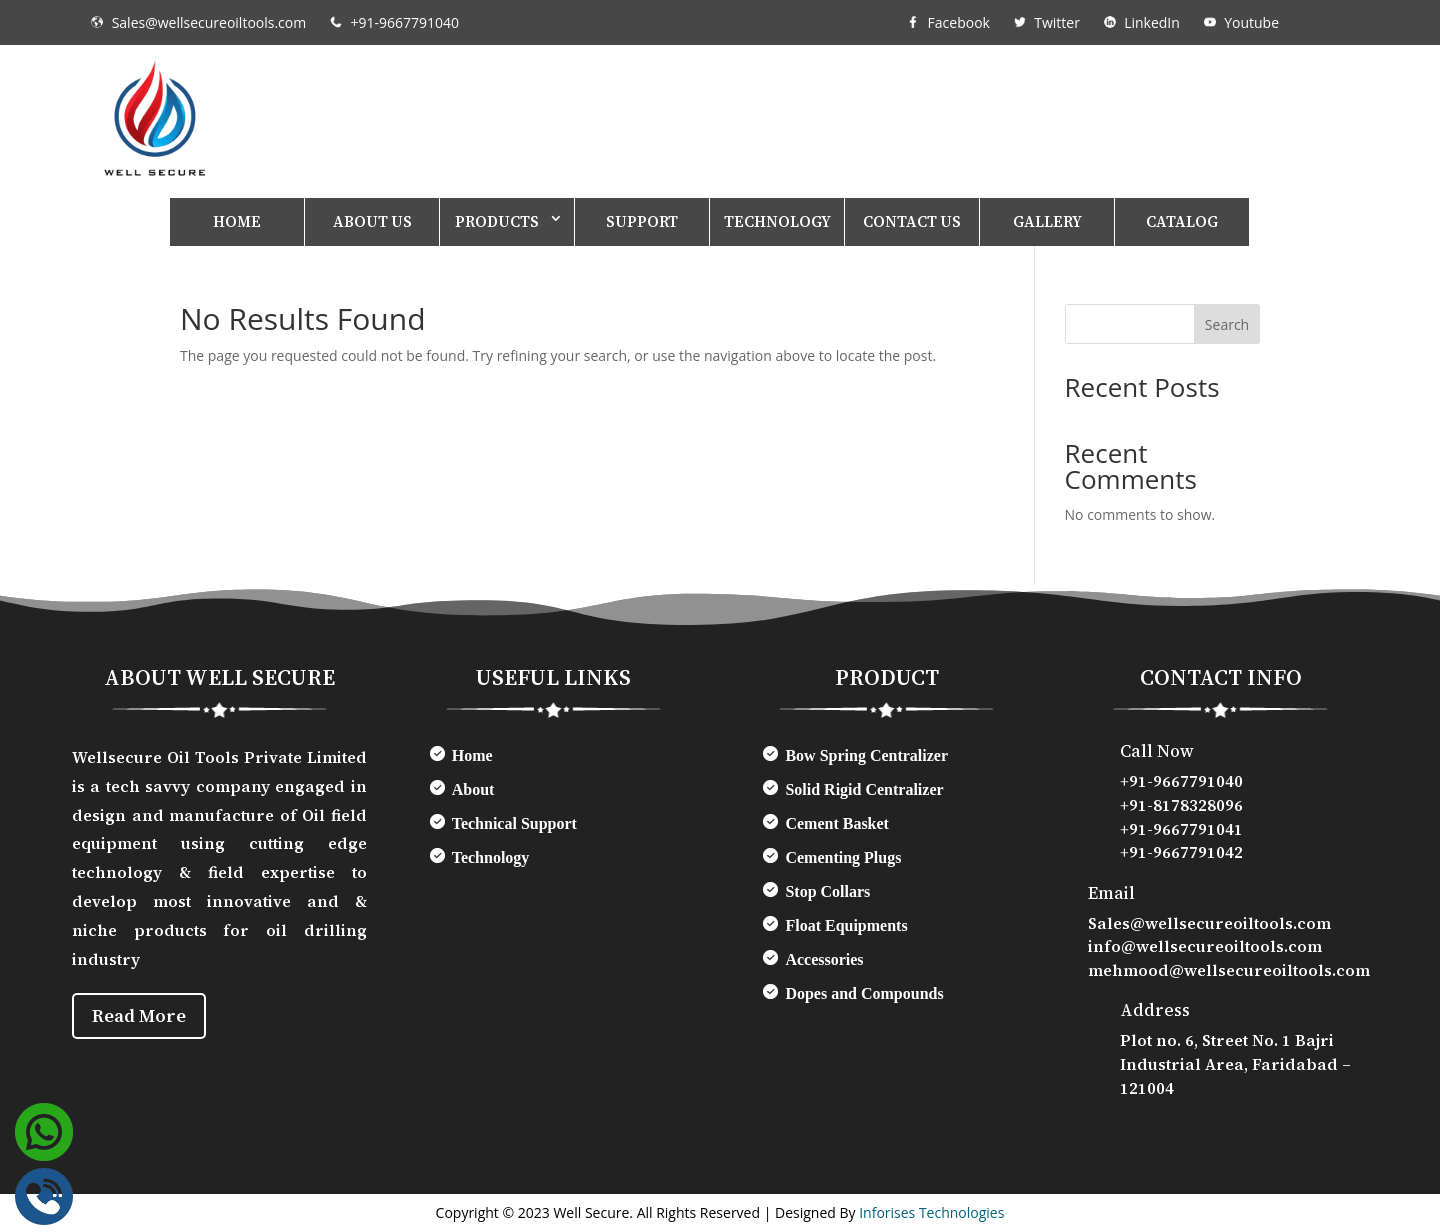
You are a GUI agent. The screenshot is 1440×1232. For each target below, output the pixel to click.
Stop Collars (827, 891)
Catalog (1182, 221)
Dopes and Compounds (864, 993)
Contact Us (912, 221)
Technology (777, 221)
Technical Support (514, 823)
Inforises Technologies (931, 1212)
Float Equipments (846, 925)
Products (497, 221)
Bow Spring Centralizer (866, 755)
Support (642, 221)
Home (237, 221)
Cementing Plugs (843, 857)
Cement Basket (837, 823)
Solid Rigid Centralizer (864, 789)
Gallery (1047, 221)
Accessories (824, 959)
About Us (372, 221)
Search (1227, 324)
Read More (144, 1018)
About (473, 789)
